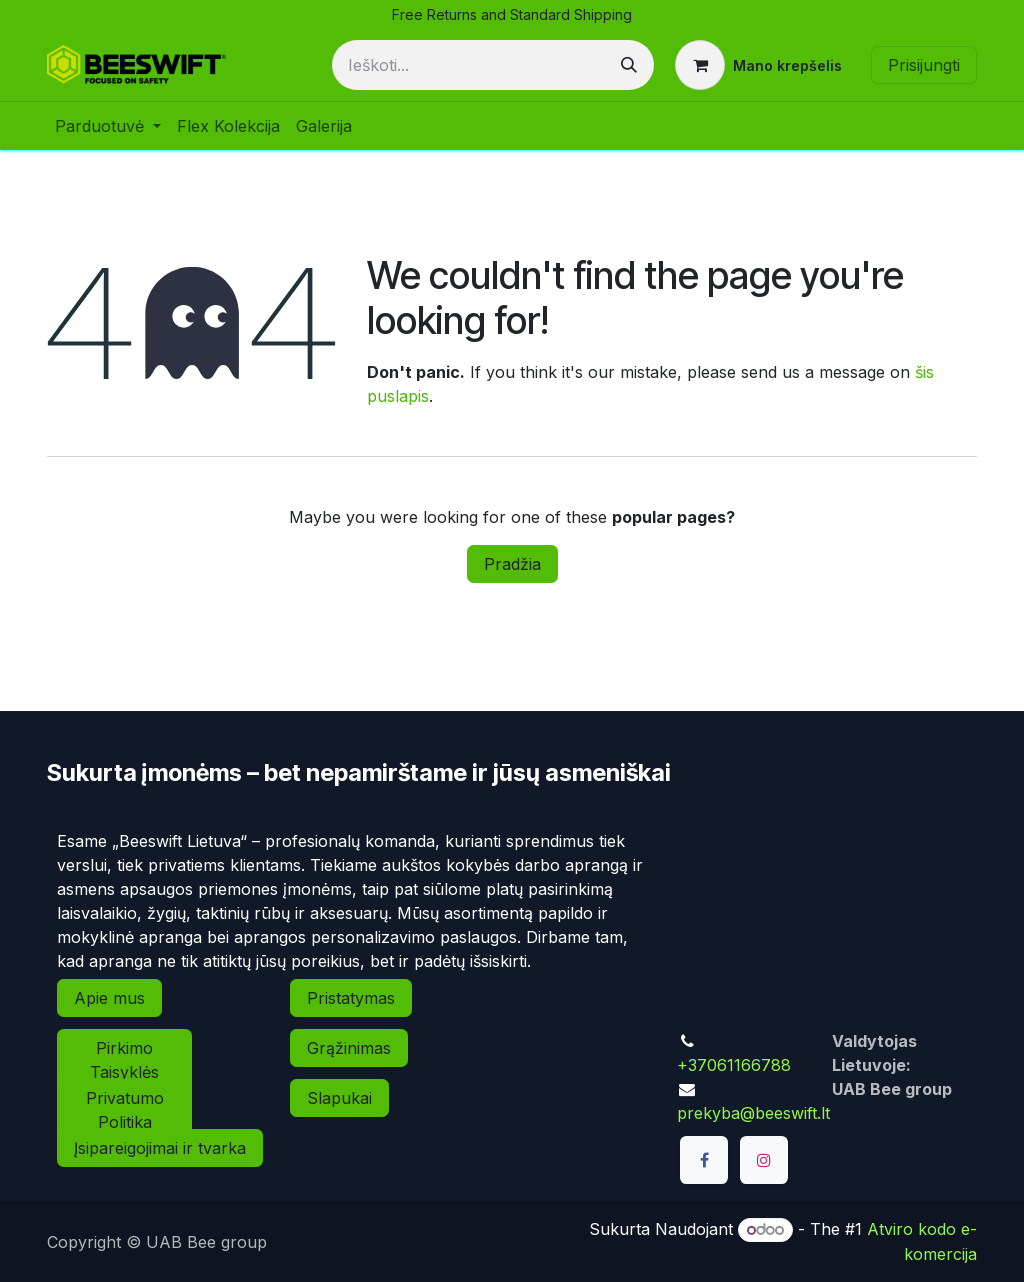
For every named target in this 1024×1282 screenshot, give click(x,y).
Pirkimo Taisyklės (124, 1060)
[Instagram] (764, 1160)
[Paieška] (629, 65)
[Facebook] (704, 1160)
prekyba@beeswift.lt (753, 1113)
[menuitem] (108, 126)
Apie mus (109, 998)
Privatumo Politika (125, 1110)
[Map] (822, 917)
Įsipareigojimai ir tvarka (160, 1148)
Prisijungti (924, 65)
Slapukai (339, 1098)
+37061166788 (734, 1065)
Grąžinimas (349, 1048)
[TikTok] (704, 1214)
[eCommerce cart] (758, 65)
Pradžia (512, 564)
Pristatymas (351, 998)
